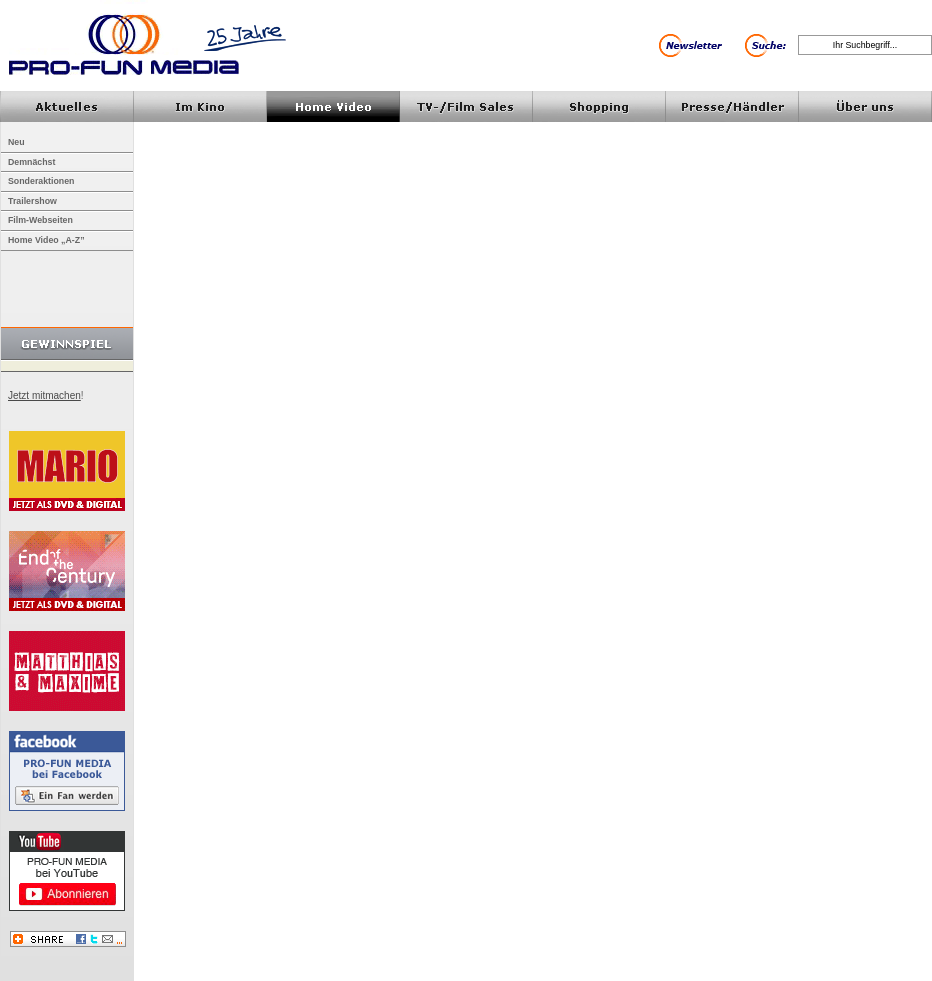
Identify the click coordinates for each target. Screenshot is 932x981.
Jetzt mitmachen (44, 395)
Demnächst (31, 162)
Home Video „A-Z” (46, 240)
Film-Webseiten (40, 220)
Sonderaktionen (41, 181)
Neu (16, 142)
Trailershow (32, 201)
